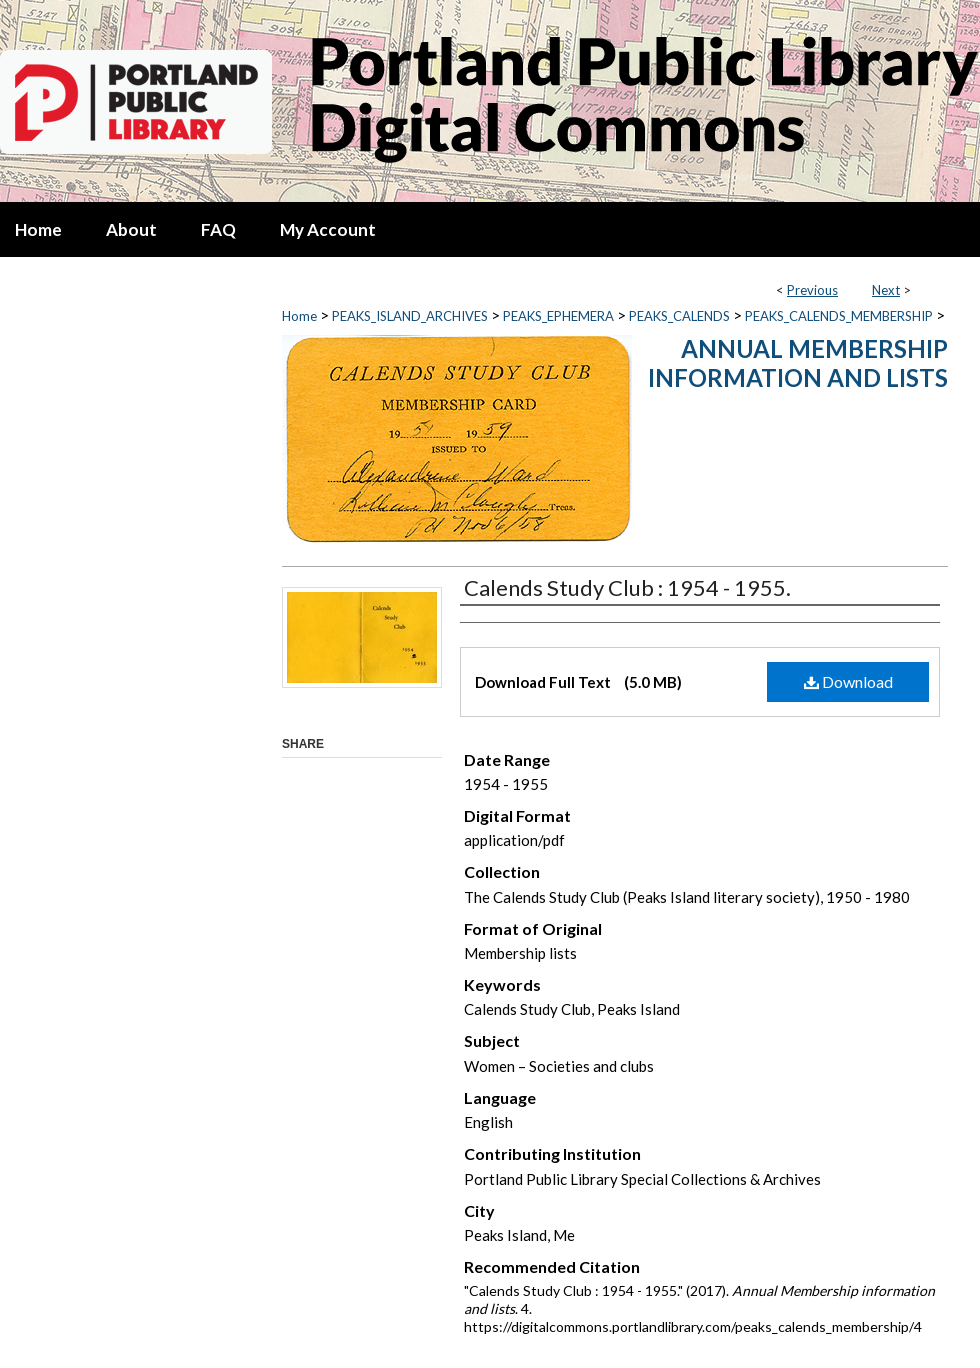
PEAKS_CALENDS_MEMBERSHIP (839, 316)
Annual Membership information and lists (798, 363)
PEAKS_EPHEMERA (558, 316)
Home (299, 316)
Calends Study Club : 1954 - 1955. (627, 587)
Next (886, 290)
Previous (812, 290)
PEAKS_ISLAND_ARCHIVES (410, 316)
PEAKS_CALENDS (679, 316)
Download (848, 681)
